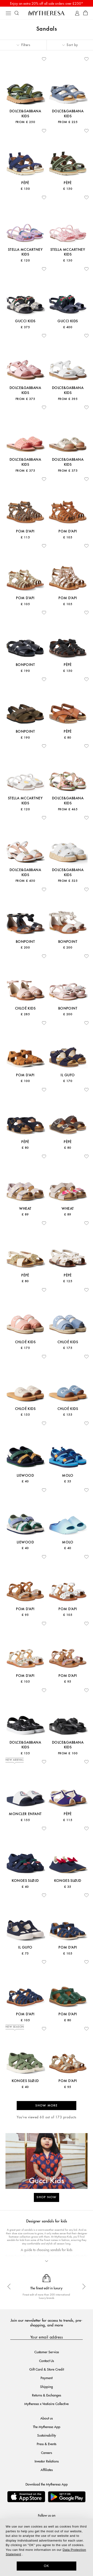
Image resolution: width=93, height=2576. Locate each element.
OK (46, 2566)
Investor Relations (47, 2461)
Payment (46, 2377)
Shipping (46, 2386)
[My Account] (77, 13)
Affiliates (47, 2469)
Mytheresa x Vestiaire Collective (46, 2403)
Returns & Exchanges (46, 2395)
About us (46, 2418)
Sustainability (46, 2435)
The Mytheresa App (46, 2426)
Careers (46, 2452)
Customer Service (46, 2351)
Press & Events (46, 2443)
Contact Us (46, 2360)
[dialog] (46, 2547)
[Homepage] (46, 13)
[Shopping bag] (85, 13)
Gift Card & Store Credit (46, 2369)
